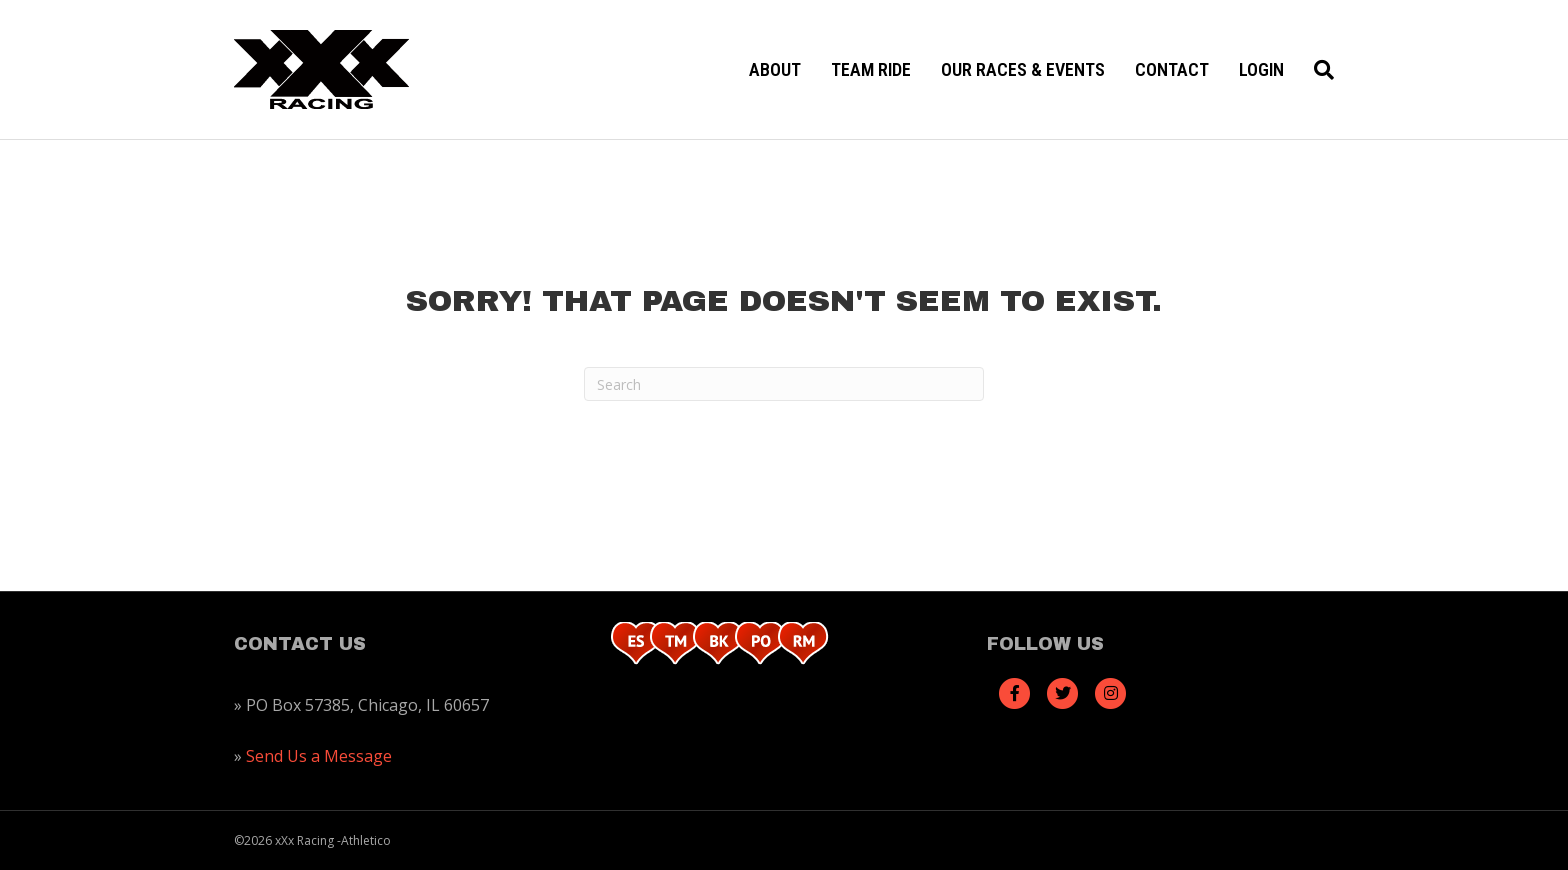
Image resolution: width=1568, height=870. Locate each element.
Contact (1172, 69)
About (775, 69)
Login (1261, 69)
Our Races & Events (1023, 69)
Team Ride (871, 69)
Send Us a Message (319, 756)
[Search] (1316, 70)
